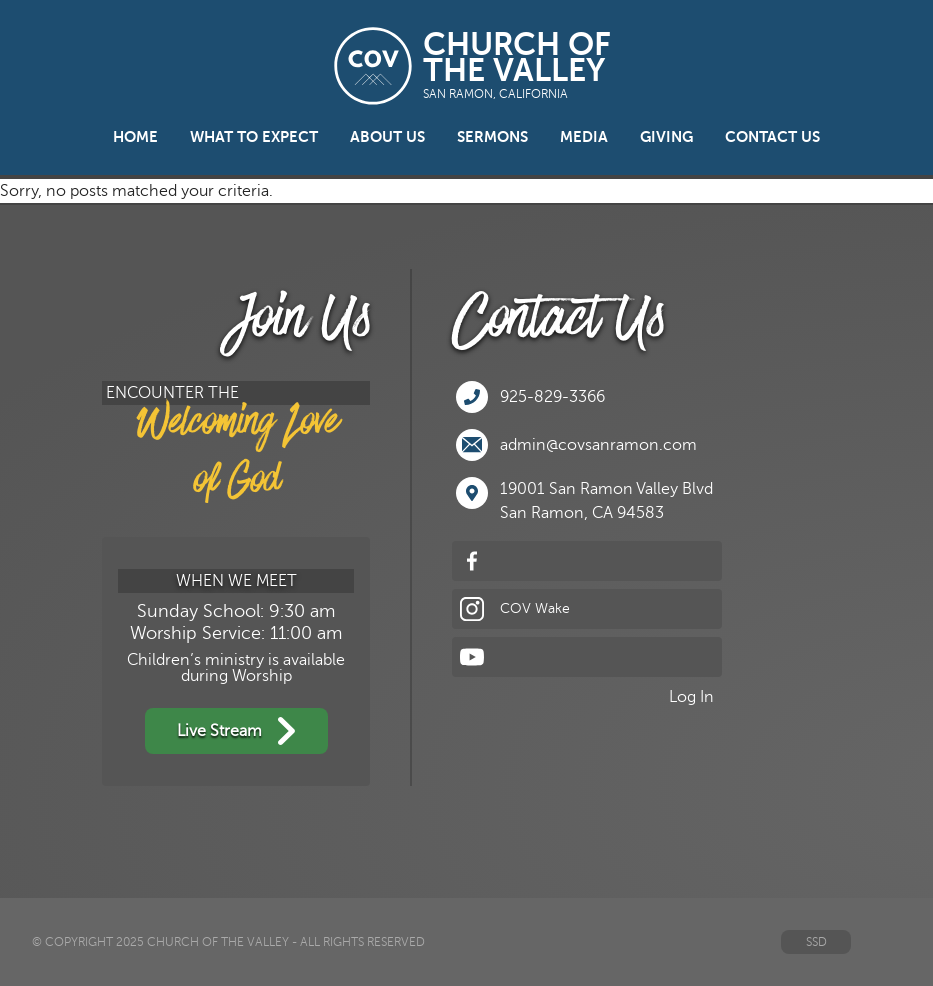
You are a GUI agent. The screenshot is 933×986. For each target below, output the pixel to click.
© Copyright (72, 942)
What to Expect (254, 137)
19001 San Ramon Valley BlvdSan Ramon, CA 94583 (584, 499)
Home (135, 137)
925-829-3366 (530, 397)
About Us (387, 137)
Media (584, 137)
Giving (666, 137)
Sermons (492, 137)
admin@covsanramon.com (576, 445)
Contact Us (772, 137)
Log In (691, 697)
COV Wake (515, 609)
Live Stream (236, 731)
